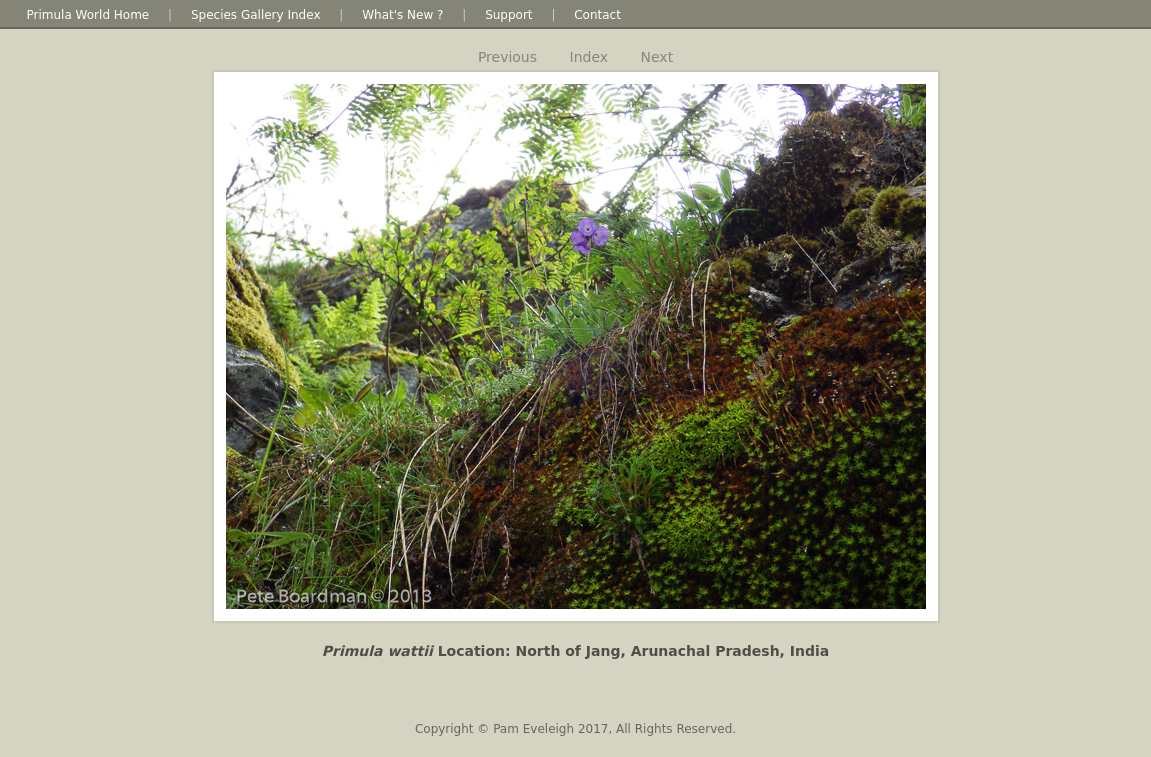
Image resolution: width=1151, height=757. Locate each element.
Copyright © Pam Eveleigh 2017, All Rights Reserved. (575, 729)
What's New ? (402, 15)
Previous (507, 57)
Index (589, 57)
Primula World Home (88, 15)
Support (508, 15)
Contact (597, 15)
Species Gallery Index (256, 15)
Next (657, 57)
